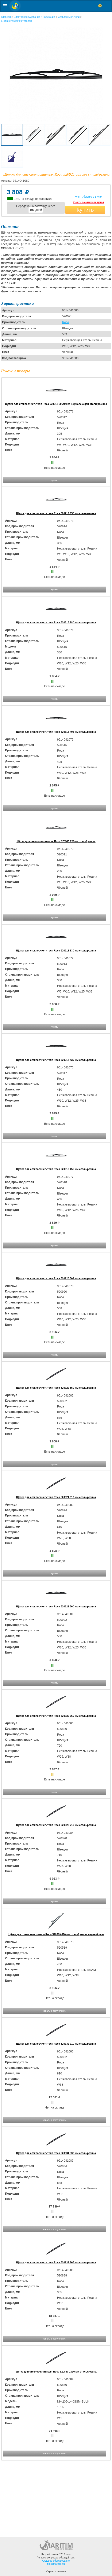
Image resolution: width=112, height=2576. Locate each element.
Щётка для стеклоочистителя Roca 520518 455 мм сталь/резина (56, 1169)
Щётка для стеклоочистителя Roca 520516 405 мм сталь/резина (56, 731)
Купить (85, 210)
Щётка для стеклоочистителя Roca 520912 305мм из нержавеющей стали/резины (56, 404)
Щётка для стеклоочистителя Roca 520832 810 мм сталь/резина (56, 2043)
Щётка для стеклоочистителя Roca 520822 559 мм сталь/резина (56, 1387)
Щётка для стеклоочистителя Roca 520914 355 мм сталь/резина (56, 513)
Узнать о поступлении (54, 2011)
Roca (65, 322)
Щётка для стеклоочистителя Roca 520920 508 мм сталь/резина (56, 1278)
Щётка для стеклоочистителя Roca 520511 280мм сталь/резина (55, 841)
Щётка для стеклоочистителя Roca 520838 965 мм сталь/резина (56, 2262)
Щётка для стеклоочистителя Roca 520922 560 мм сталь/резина (56, 1606)
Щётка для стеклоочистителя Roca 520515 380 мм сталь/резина (56, 622)
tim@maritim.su (56, 2563)
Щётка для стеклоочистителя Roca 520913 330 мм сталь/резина (56, 950)
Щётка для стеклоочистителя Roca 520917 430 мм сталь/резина (56, 1059)
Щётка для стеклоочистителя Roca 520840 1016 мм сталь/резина (55, 2371)
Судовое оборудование (56, 2560)
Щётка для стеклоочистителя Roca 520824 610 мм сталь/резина (56, 1497)
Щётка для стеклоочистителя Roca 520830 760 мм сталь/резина (56, 1715)
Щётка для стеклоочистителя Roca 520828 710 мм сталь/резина (56, 1825)
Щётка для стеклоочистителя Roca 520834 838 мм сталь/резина (56, 2153)
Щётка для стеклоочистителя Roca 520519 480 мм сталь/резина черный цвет (56, 1934)
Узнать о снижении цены (88, 202)
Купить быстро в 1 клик (88, 196)
